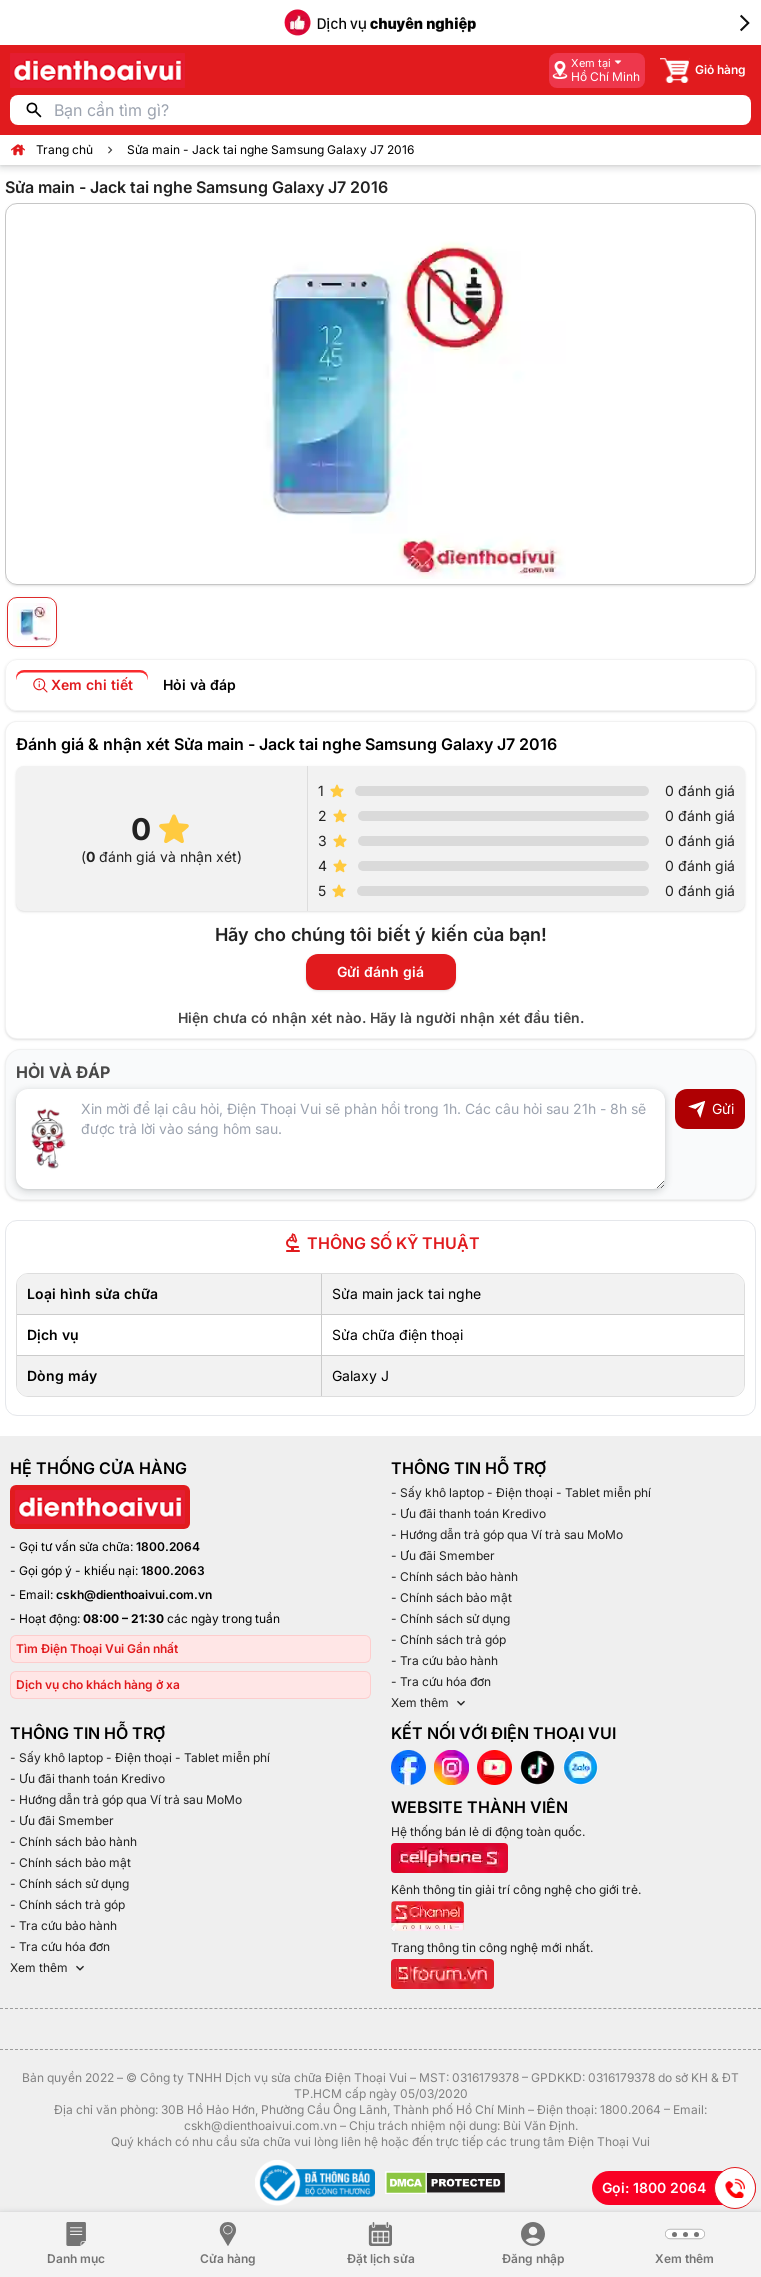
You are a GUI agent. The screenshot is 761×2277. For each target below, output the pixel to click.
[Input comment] (340, 1139)
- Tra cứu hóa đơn (441, 1681)
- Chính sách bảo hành (454, 1576)
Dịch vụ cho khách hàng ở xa (98, 1684)
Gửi (710, 1109)
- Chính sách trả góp (448, 1639)
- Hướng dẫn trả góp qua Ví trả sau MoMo (507, 1534)
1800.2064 (168, 1546)
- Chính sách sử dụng (450, 1618)
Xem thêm (430, 1703)
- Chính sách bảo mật (451, 1597)
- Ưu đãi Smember (443, 1555)
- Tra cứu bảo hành (444, 1660)
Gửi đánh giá (380, 971)
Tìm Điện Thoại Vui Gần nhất (97, 1648)
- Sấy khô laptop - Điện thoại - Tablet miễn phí (521, 1492)
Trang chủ (64, 149)
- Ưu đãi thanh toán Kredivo (468, 1513)
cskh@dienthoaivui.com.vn (134, 1594)
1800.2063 (173, 1570)
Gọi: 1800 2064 (679, 2188)
